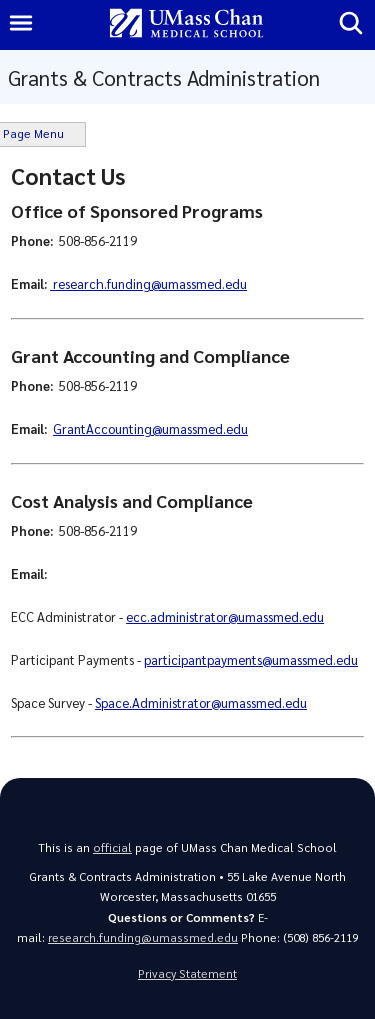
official (112, 847)
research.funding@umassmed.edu (148, 283)
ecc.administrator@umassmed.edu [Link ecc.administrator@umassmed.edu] (225, 616)
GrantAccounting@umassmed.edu (150, 428)
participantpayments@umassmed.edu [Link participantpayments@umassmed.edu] (251, 659)
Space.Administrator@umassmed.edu (201, 702)
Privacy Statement (187, 973)
